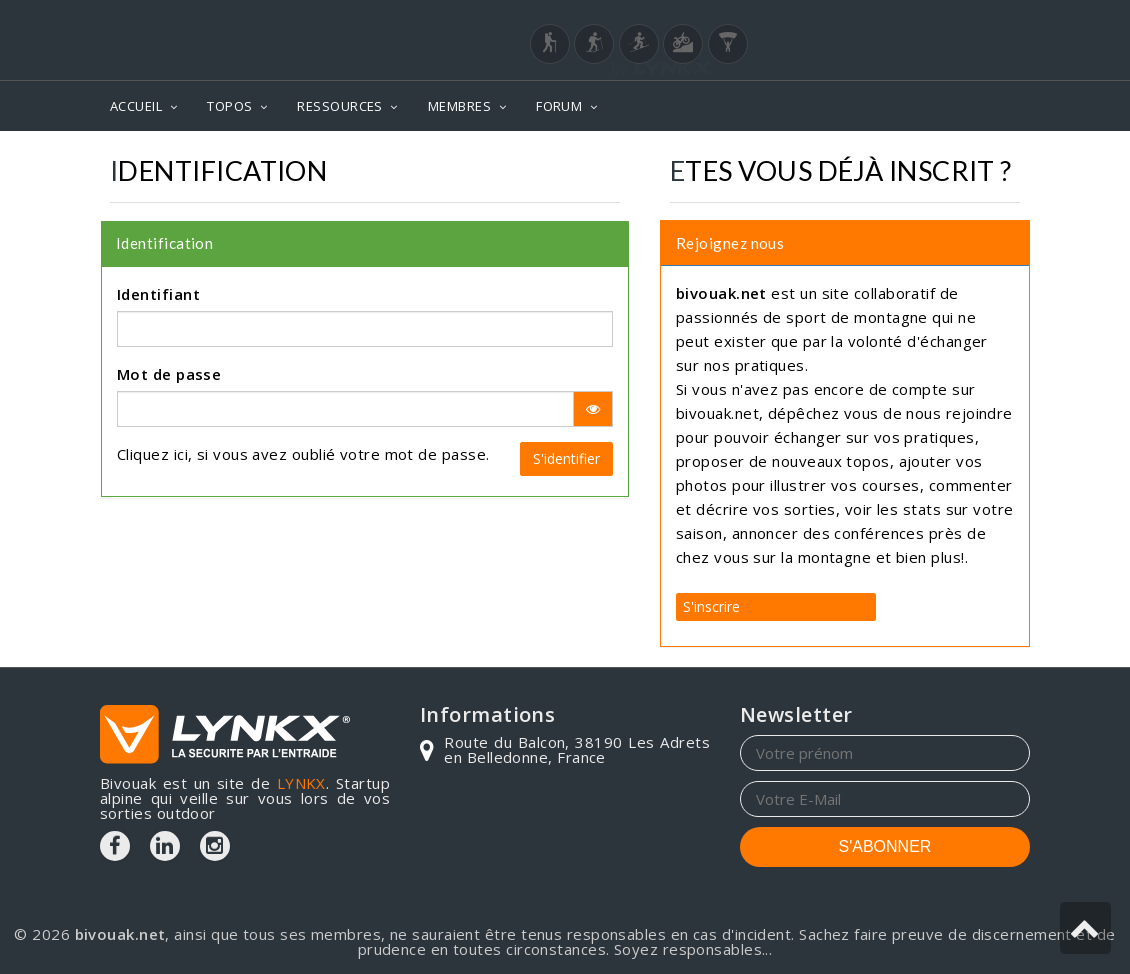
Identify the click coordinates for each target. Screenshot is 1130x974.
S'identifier (566, 458)
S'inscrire (711, 606)
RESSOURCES (340, 106)
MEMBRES (459, 106)
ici (181, 454)
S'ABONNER (885, 846)
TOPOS (229, 106)
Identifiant (158, 294)
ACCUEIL (136, 106)
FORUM (559, 106)
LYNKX (301, 783)
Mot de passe (169, 374)
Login (931, 19)
